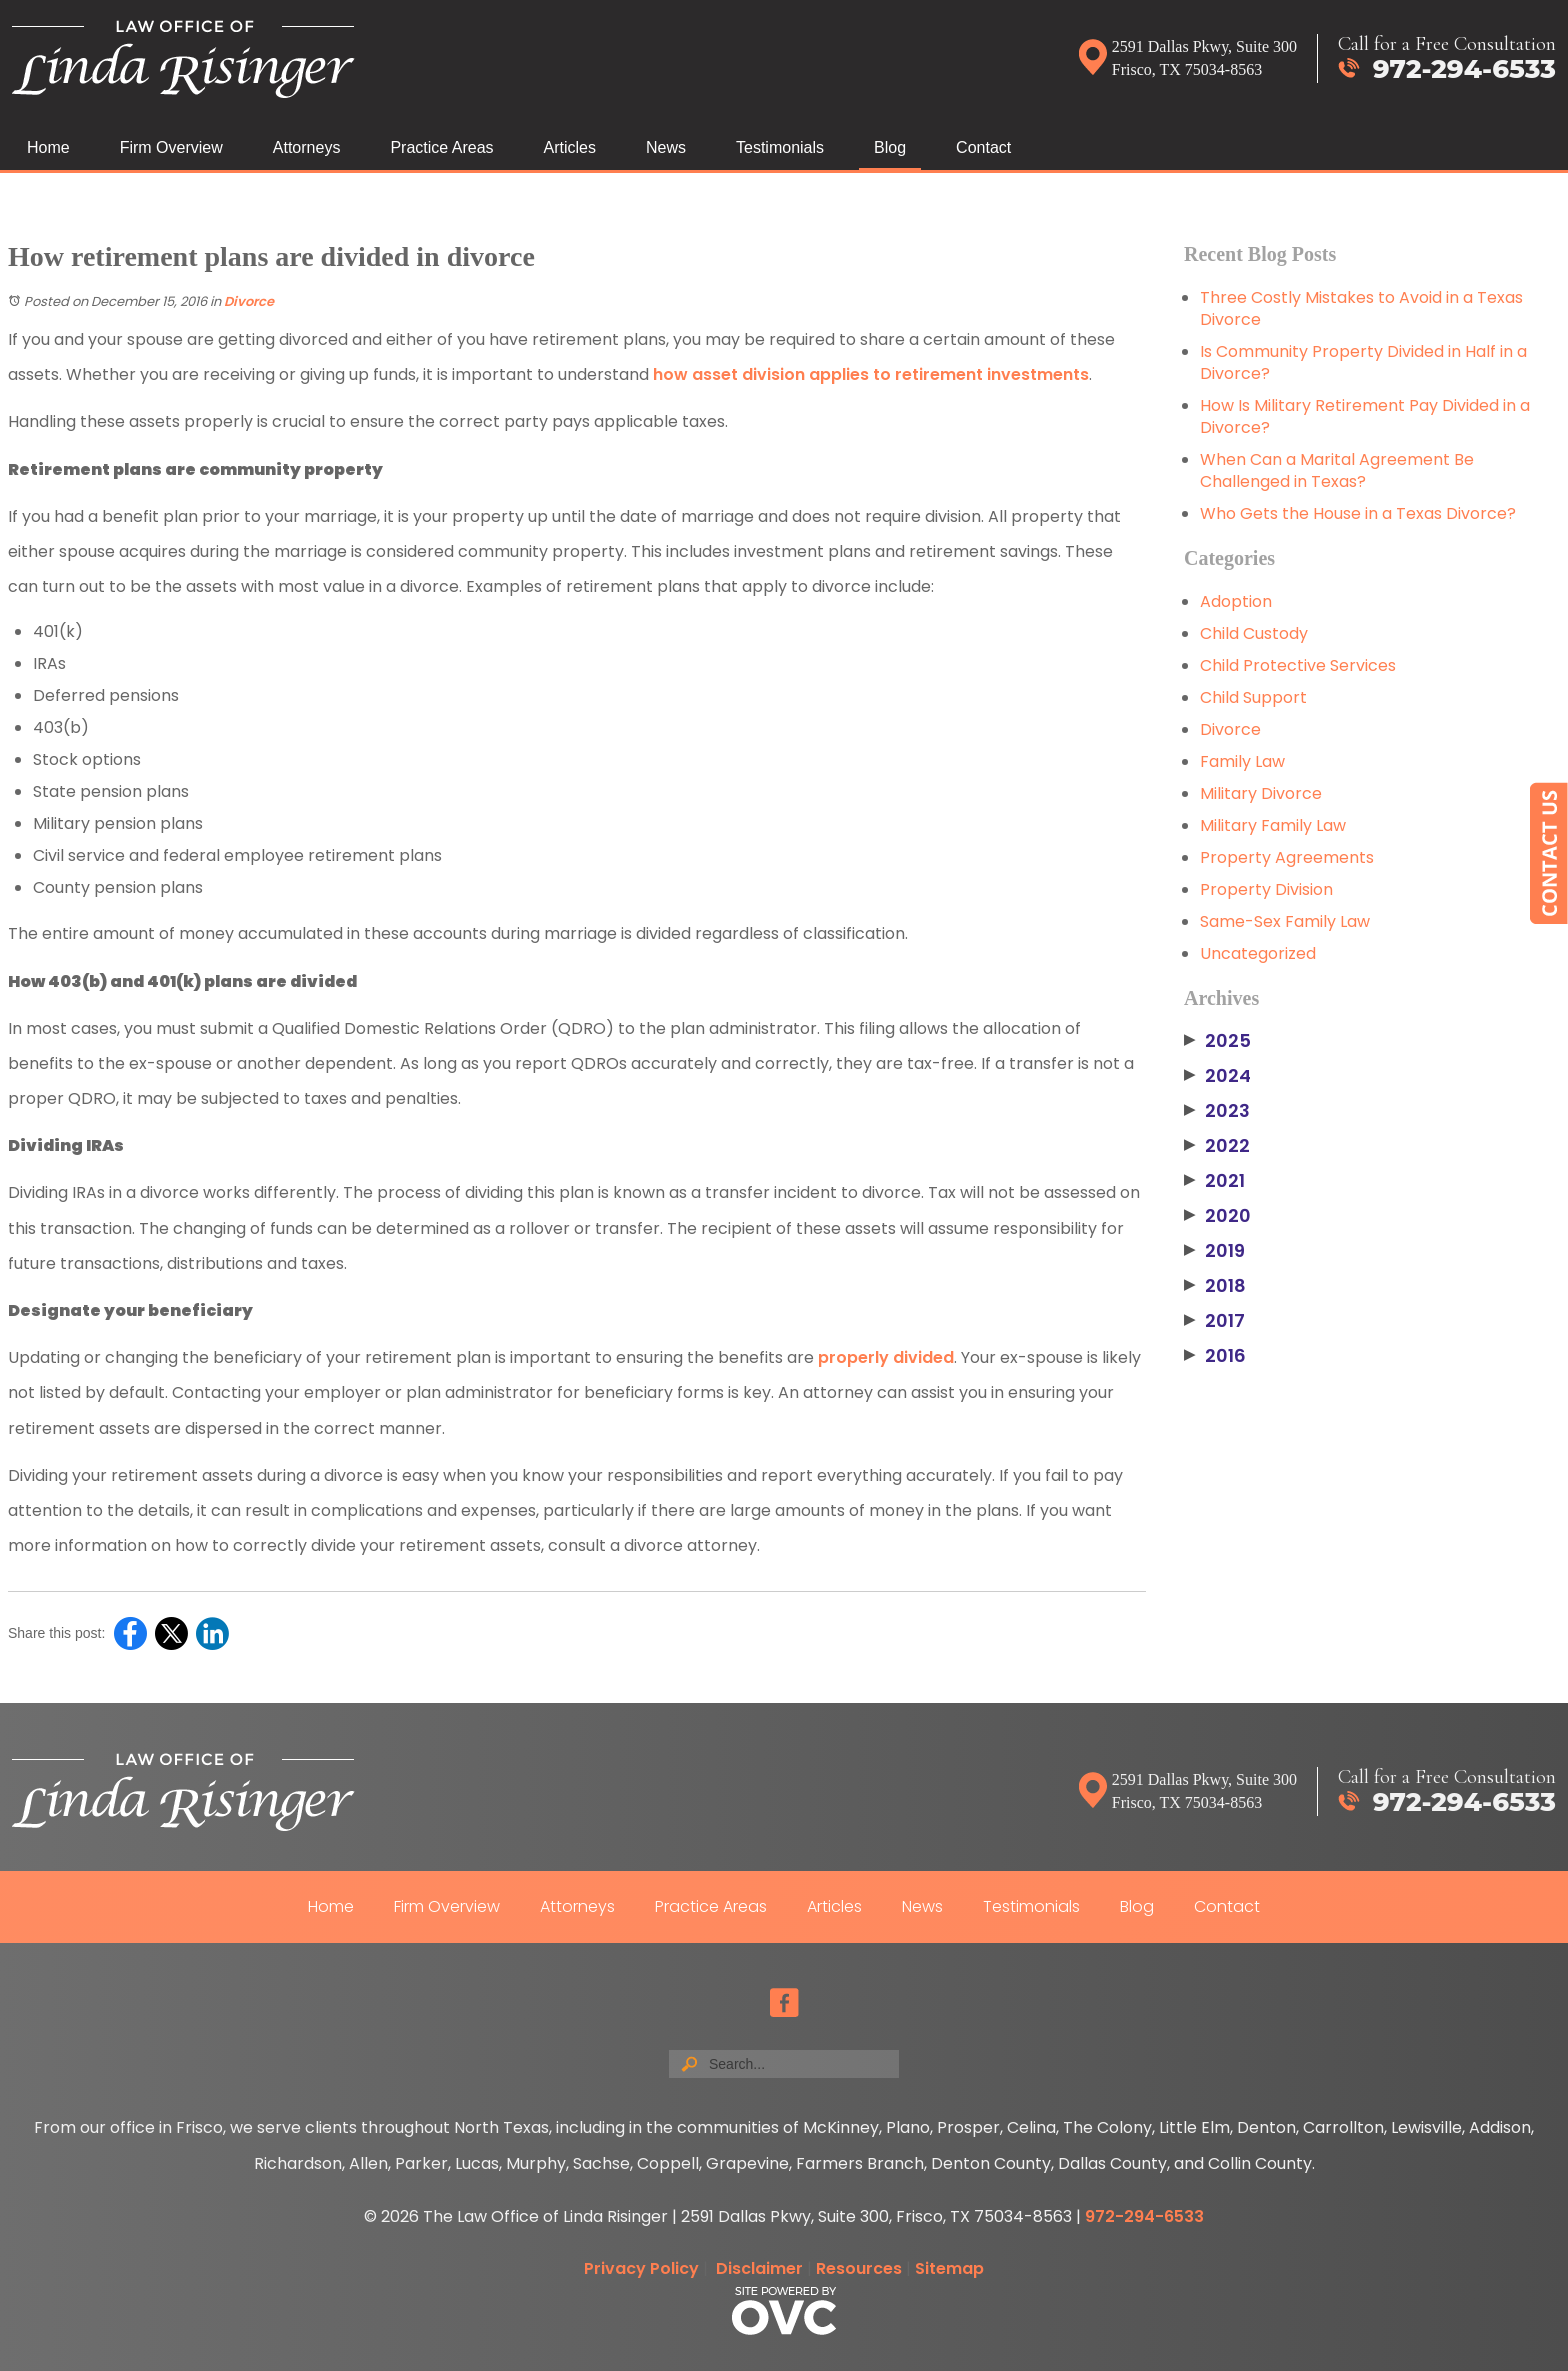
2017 (1214, 1321)
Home (48, 147)
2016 (1215, 1356)
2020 (1217, 1216)
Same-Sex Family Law (1285, 921)
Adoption (1236, 601)
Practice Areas (441, 147)
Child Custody (1254, 633)
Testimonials (780, 147)
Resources (859, 2268)
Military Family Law (1273, 825)
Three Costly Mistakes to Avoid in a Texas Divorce (1361, 308)
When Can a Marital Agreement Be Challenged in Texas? (1337, 470)
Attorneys (307, 147)
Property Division (1266, 889)
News (666, 147)
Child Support (1253, 697)
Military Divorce (1261, 793)
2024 (1217, 1076)
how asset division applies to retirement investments (871, 374)
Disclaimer (759, 2268)
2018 (1215, 1286)
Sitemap (949, 2268)
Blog (890, 147)
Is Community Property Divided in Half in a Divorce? (1363, 362)
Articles (570, 147)
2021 (1214, 1181)
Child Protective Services (1298, 665)
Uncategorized (1258, 953)
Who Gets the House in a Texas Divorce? (1358, 513)
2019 (1214, 1251)
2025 (1217, 1041)
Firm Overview (171, 147)
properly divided (886, 1357)
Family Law (1242, 761)
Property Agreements (1287, 857)
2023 (1217, 1111)
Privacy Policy (641, 2268)
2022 (1217, 1146)
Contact (983, 147)
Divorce (249, 301)
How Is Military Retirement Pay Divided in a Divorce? (1365, 416)
